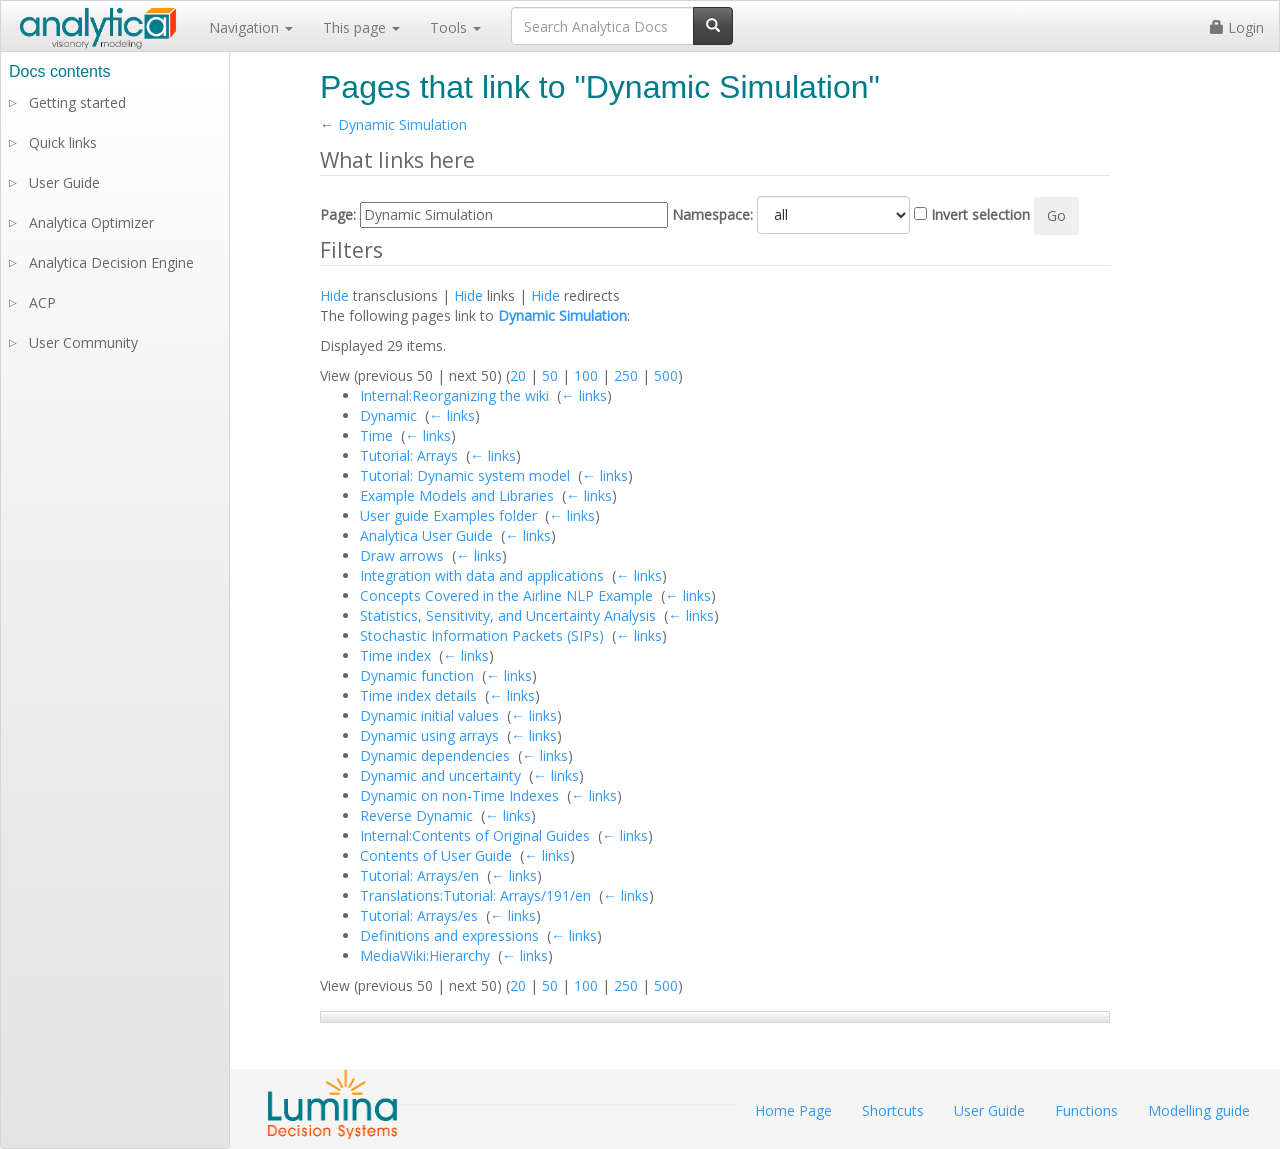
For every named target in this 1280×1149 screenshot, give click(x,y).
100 (586, 375)
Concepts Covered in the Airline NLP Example (506, 595)
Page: (338, 214)
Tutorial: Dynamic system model (465, 475)
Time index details (418, 695)
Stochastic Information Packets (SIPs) (482, 635)
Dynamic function (417, 675)
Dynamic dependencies (435, 755)
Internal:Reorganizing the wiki (454, 395)
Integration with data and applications (482, 575)
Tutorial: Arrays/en (419, 875)
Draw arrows (402, 555)
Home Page (793, 1110)
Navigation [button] (251, 27)
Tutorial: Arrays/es (419, 915)
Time (376, 435)
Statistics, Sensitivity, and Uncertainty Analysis (508, 615)
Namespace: (712, 214)
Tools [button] (455, 27)
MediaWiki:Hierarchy (425, 955)
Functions (1086, 1110)
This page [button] (361, 27)
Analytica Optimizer (91, 222)
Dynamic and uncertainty (440, 775)
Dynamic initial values (429, 715)
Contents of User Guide (436, 855)
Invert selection (980, 214)
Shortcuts (893, 1110)
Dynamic (388, 415)
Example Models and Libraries (457, 495)
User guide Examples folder (448, 515)
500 (666, 375)
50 (550, 375)
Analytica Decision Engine (111, 262)
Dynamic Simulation (402, 124)
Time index (395, 655)
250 (626, 375)
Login (1237, 27)
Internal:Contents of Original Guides (475, 835)
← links (584, 395)
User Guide (64, 182)
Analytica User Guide (426, 535)
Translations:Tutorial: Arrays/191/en (475, 895)
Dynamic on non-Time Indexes (459, 795)
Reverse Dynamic (416, 815)
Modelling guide (1199, 1110)
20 (518, 375)
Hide (334, 295)
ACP (42, 302)
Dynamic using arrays (429, 735)
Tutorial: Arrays (409, 455)
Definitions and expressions (449, 935)
